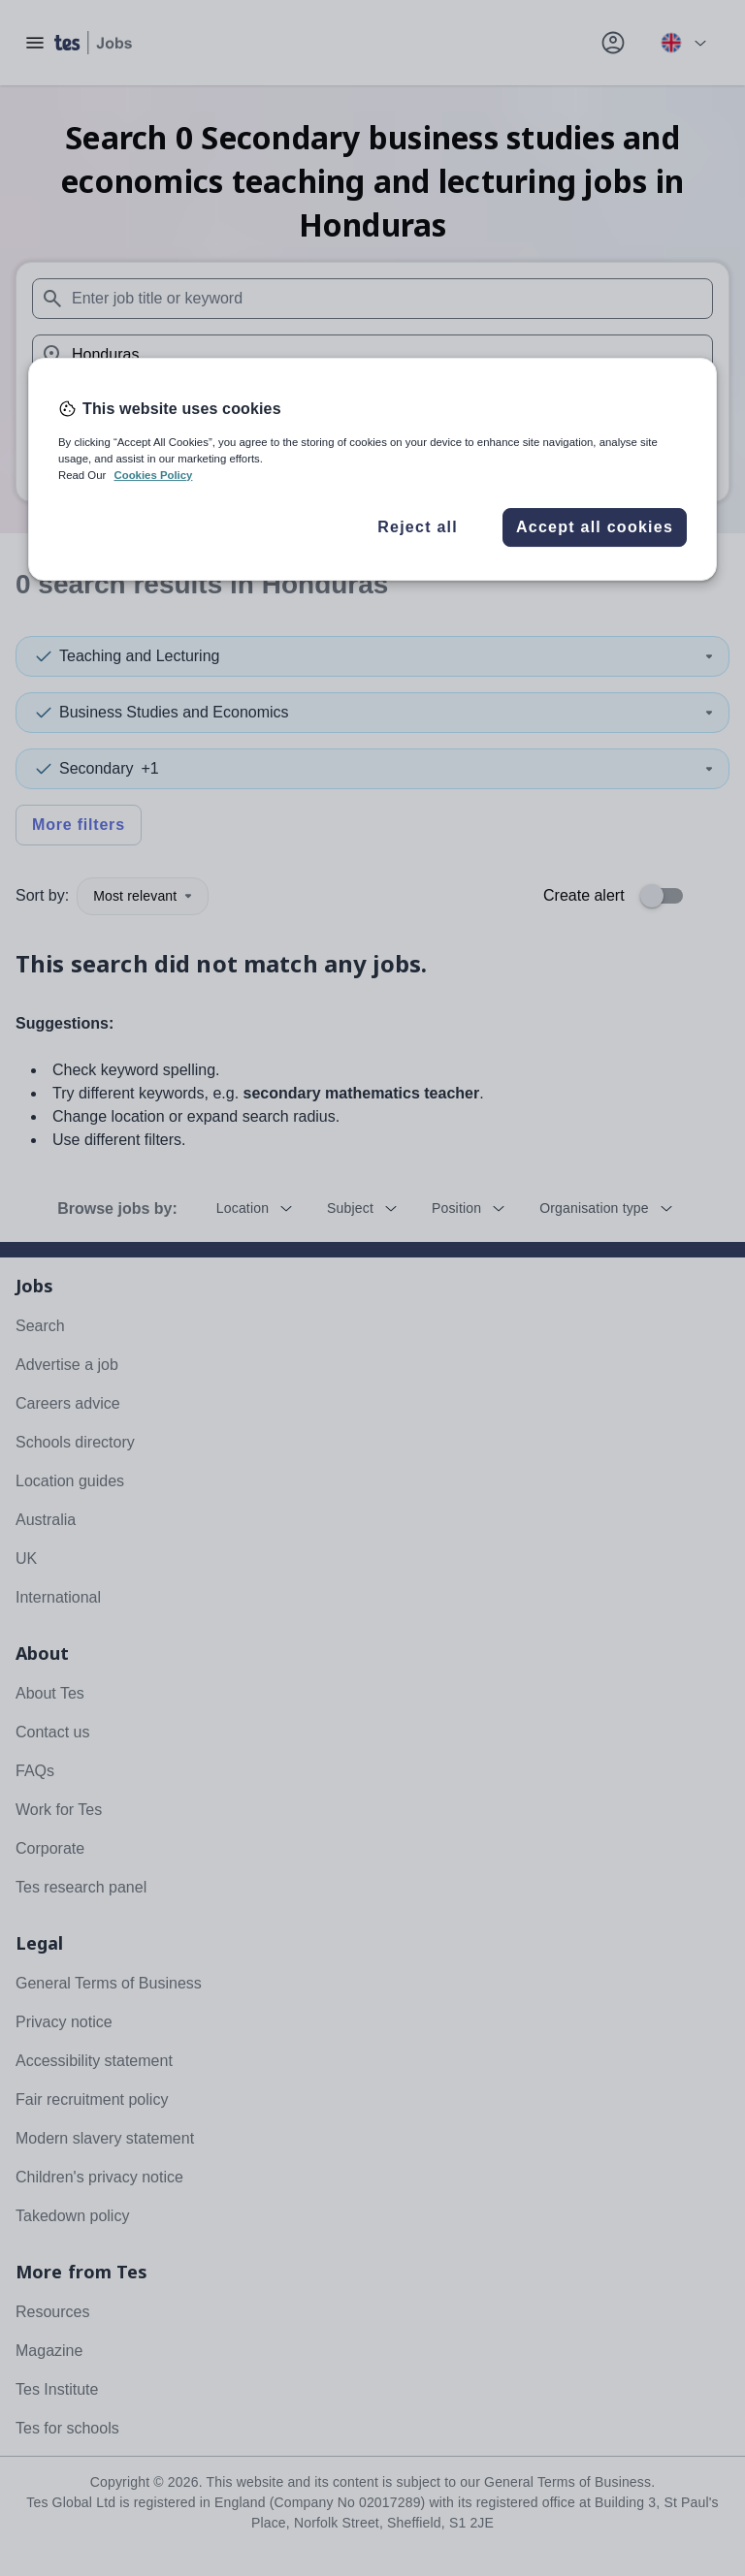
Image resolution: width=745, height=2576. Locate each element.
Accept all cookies (594, 527)
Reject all (417, 527)
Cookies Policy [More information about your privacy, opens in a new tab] (152, 475)
